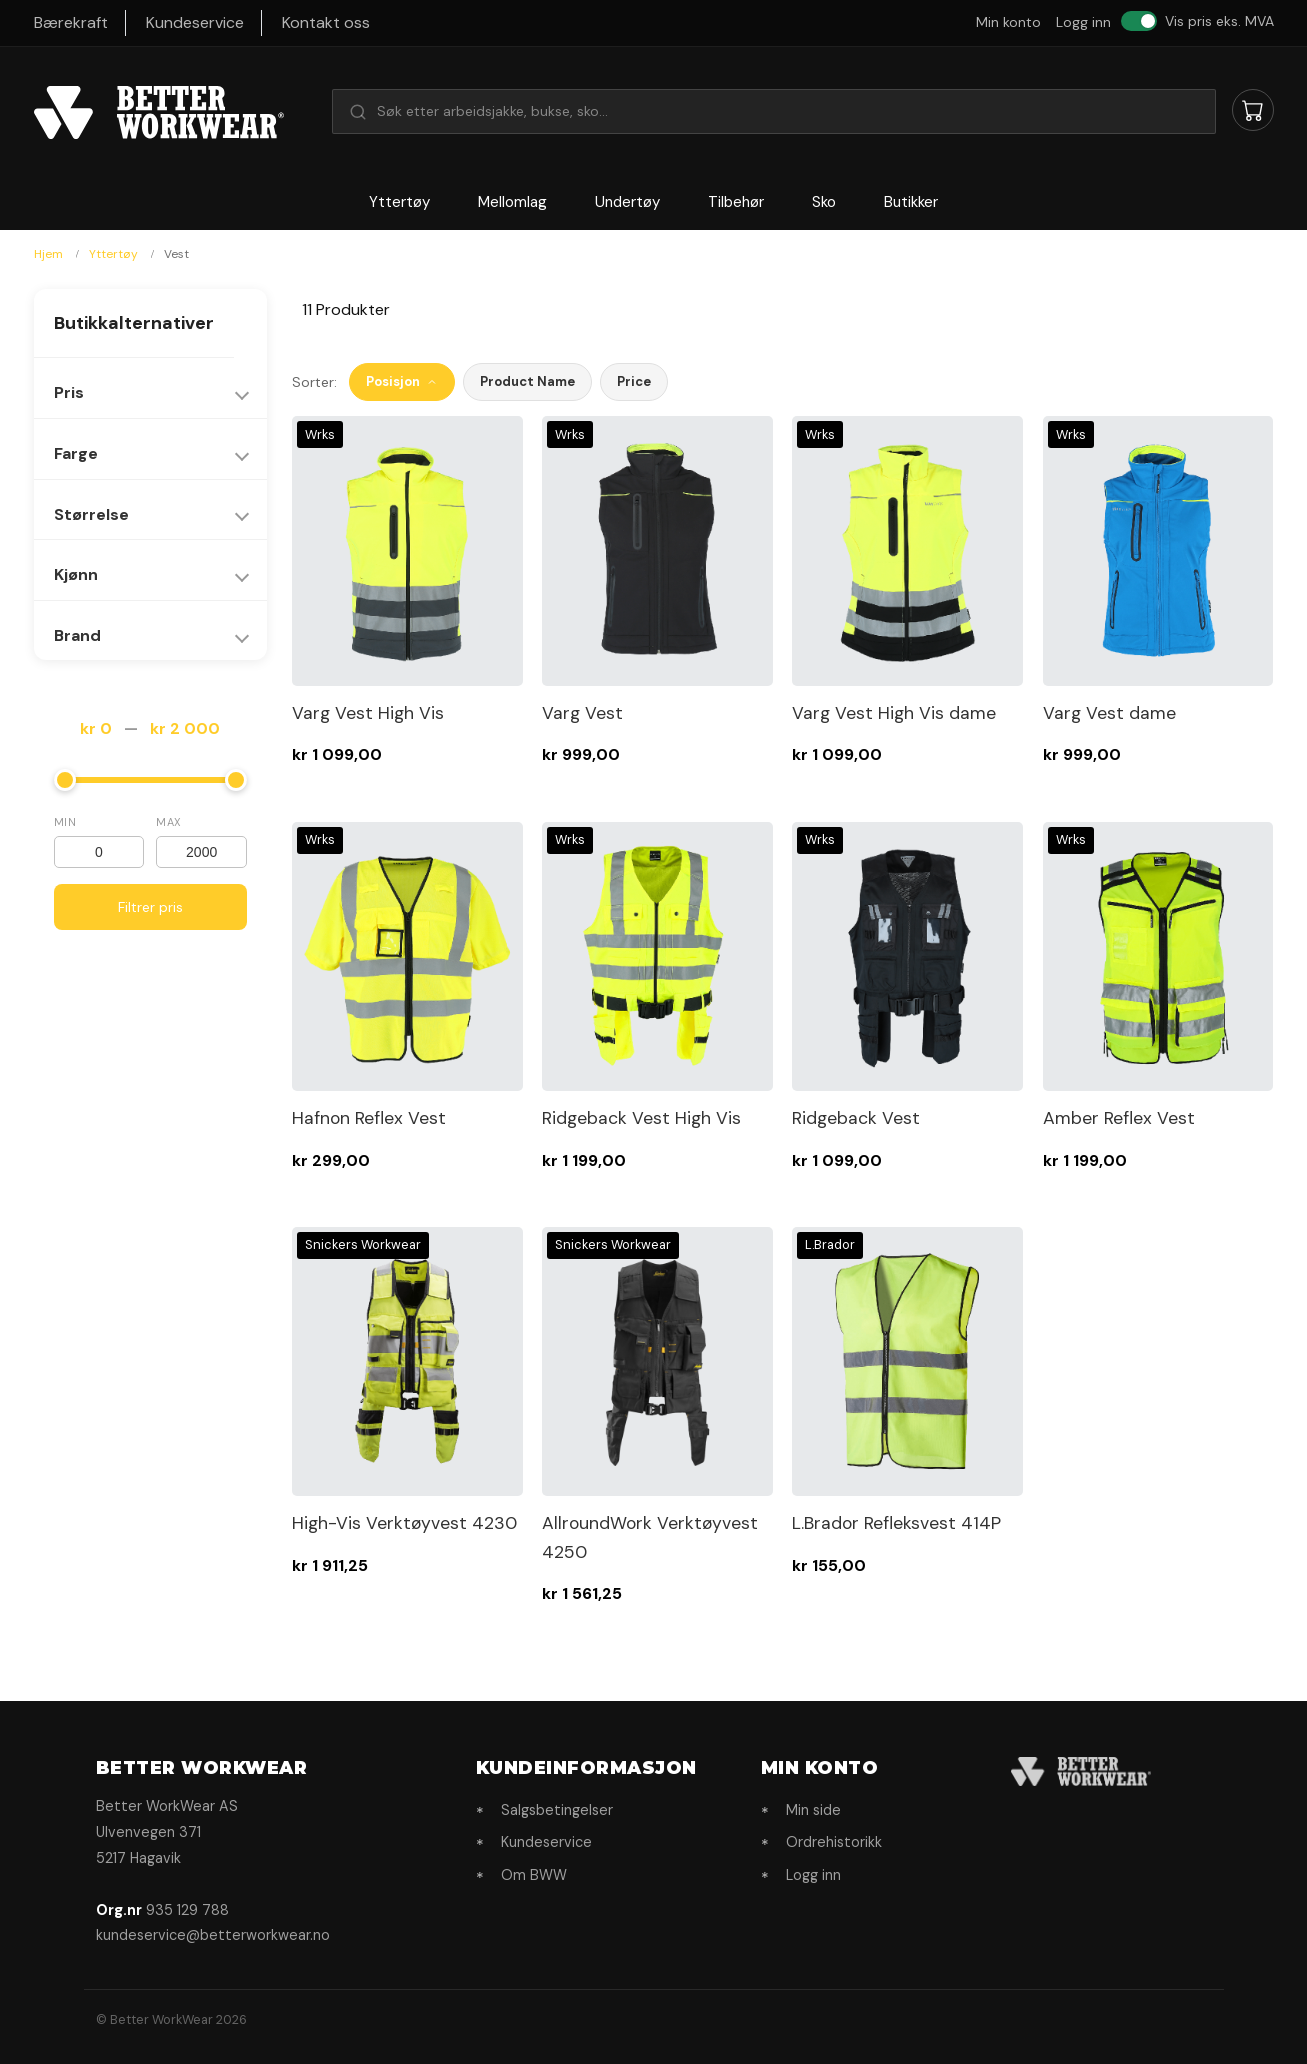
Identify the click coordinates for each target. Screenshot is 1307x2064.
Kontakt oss (326, 22)
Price (634, 381)
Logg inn (1083, 22)
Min (65, 822)
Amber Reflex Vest (1119, 1118)
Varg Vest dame (1109, 713)
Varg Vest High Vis (368, 713)
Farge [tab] (76, 453)
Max (169, 822)
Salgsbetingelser (557, 1810)
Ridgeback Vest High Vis (641, 1118)
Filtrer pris (150, 907)
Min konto (1008, 22)
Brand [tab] (77, 635)
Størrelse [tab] (91, 514)
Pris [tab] (69, 392)
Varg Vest (582, 713)
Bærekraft (71, 22)
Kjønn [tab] (76, 574)
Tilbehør (736, 202)
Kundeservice (195, 22)
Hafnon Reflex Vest (369, 1118)
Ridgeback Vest (856, 1118)
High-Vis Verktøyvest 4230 (404, 1523)
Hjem (50, 254)
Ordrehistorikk (834, 1842)
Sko (824, 202)
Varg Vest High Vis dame (894, 713)
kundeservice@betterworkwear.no (213, 1935)
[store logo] (159, 113)
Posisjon (402, 381)
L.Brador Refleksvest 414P (896, 1523)
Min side (813, 1810)
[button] (774, 111)
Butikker (911, 202)
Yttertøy (399, 202)
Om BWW (534, 1875)
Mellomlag (512, 202)
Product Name (527, 381)
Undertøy (627, 202)
